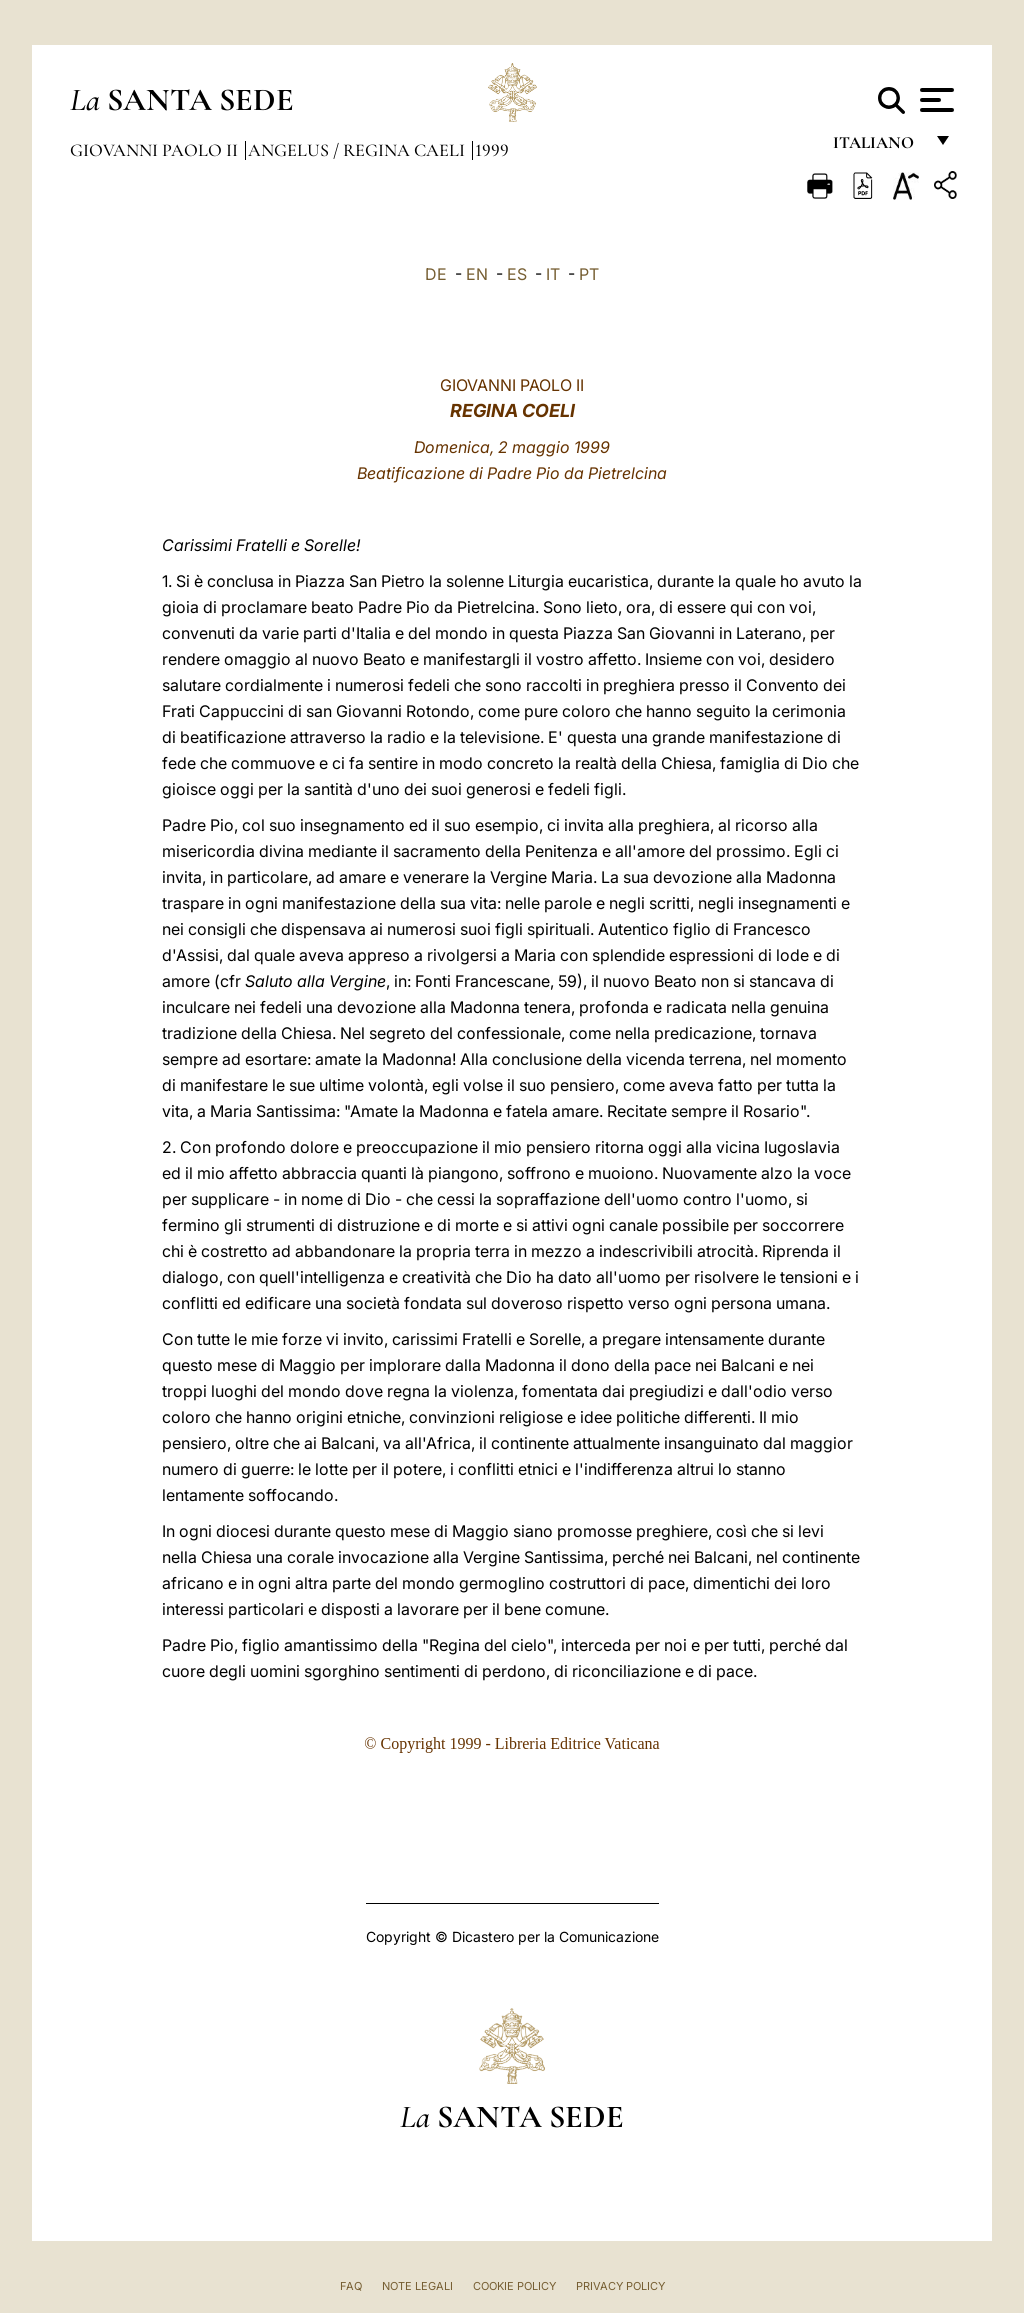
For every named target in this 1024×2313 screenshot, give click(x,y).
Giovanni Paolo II (156, 150)
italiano (877, 147)
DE (436, 274)
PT (589, 274)
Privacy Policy (620, 2286)
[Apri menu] (934, 100)
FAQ (351, 2286)
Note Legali (417, 2286)
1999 (492, 150)
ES (517, 274)
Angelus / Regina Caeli (358, 150)
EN (477, 274)
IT (553, 274)
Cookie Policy (514, 2286)
